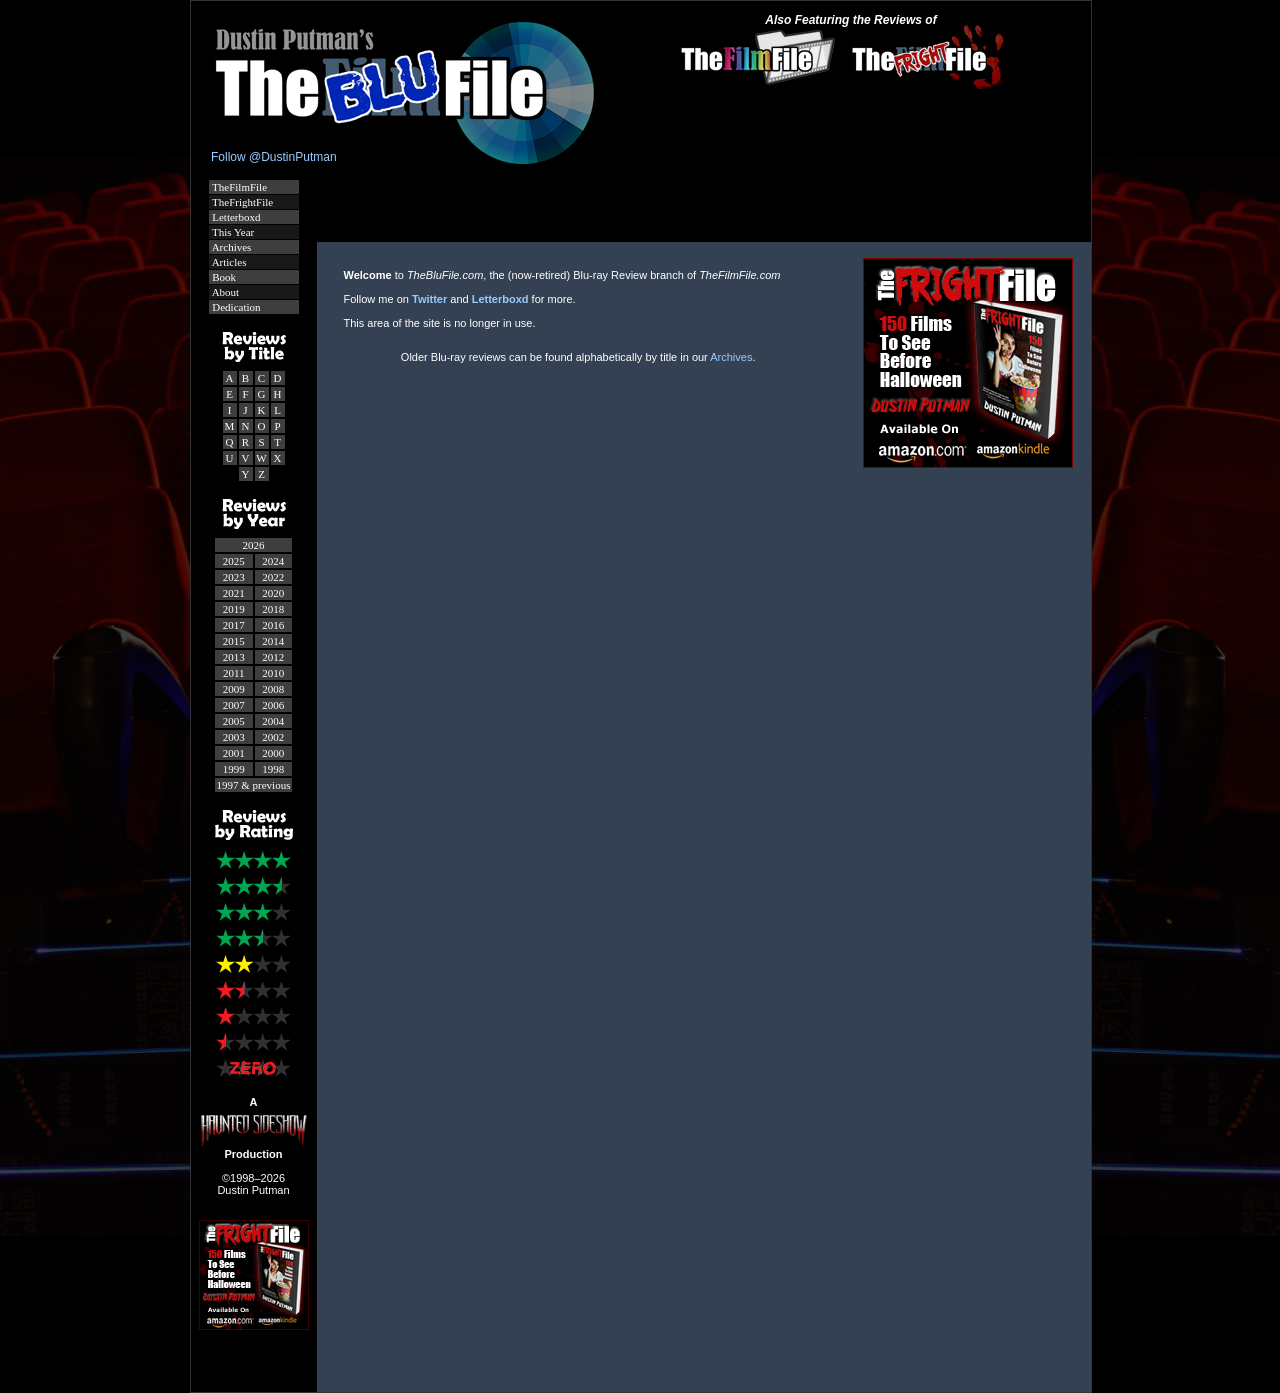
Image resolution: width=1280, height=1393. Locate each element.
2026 (254, 545)
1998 (273, 769)
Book (223, 277)
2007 (234, 705)
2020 (273, 593)
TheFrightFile (242, 202)
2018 (273, 609)
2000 (273, 753)
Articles (228, 262)
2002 (273, 737)
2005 (234, 721)
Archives (231, 247)
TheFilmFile (239, 187)
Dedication (235, 307)
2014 (273, 641)
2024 (273, 561)
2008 (273, 689)
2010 (273, 673)
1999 (234, 769)
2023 (234, 577)
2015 (234, 641)
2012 (273, 657)
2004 (273, 721)
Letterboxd (235, 217)
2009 (234, 689)
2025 (234, 561)
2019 (234, 609)
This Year (232, 232)
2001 (234, 753)
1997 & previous (254, 785)
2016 (273, 625)
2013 (234, 657)
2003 (234, 737)
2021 (234, 593)
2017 (234, 625)
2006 (273, 705)
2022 (273, 577)
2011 (234, 673)
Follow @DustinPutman (274, 157)
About (225, 292)
